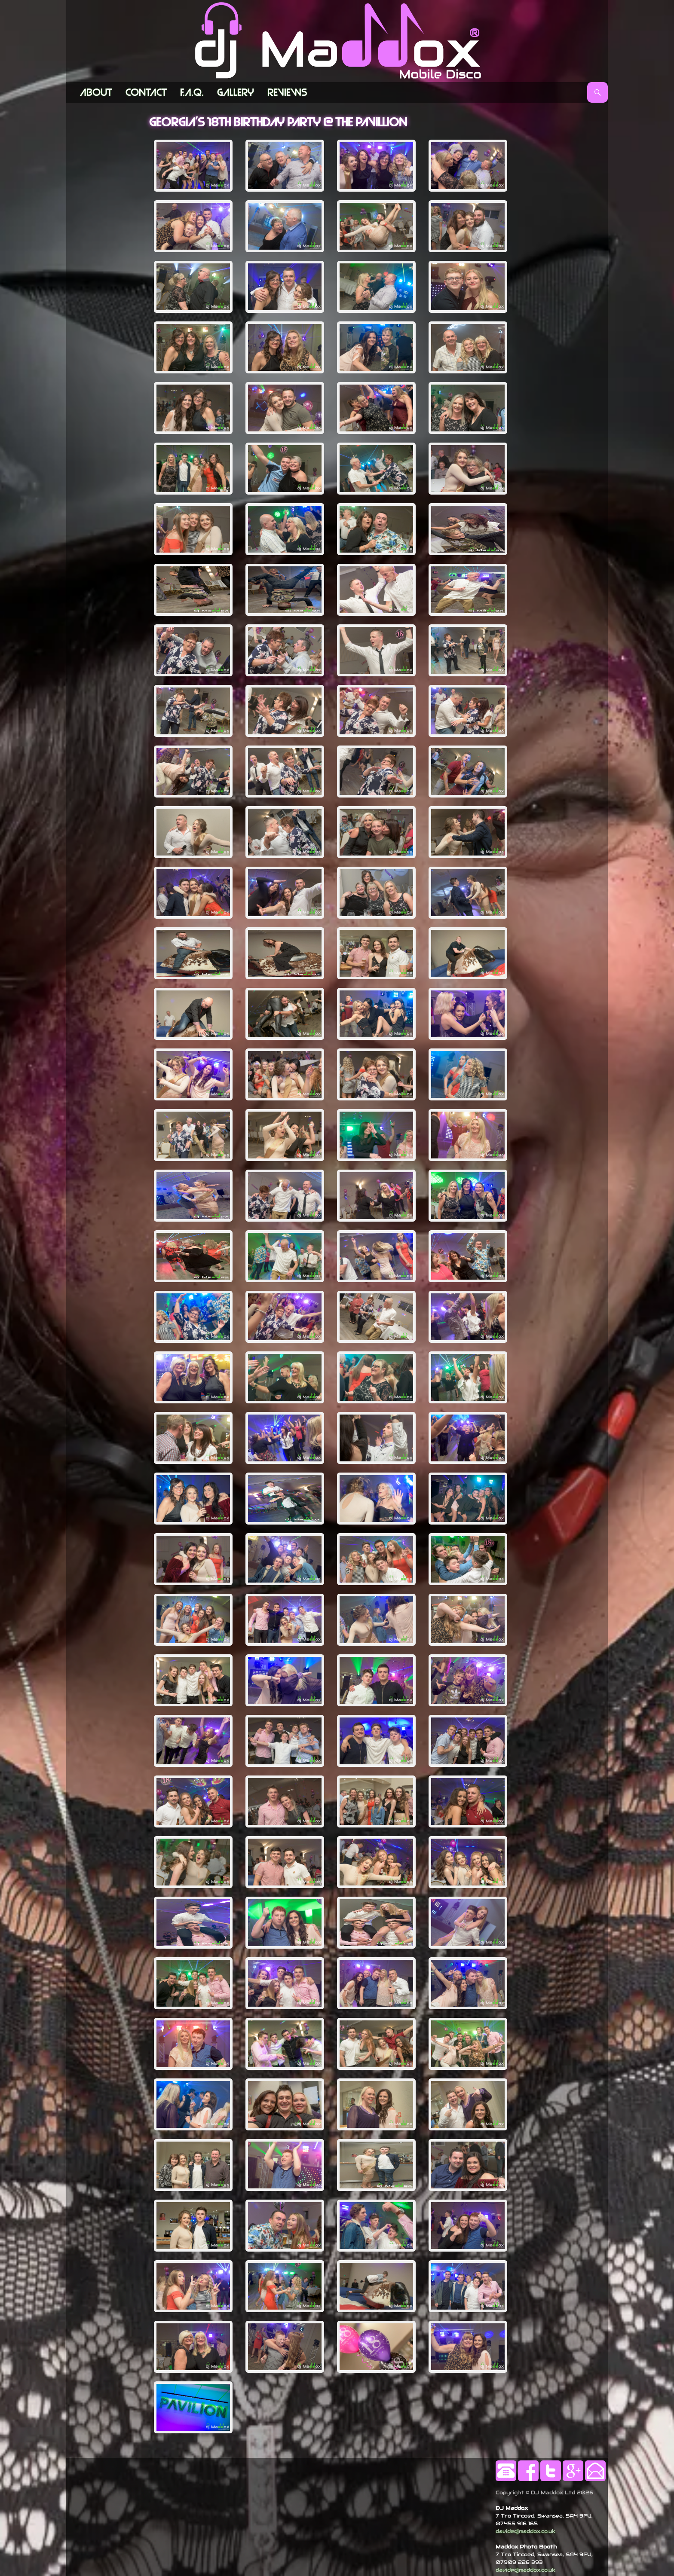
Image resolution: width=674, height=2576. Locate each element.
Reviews (287, 92)
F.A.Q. (192, 92)
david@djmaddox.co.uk (525, 2531)
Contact (146, 92)
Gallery (235, 92)
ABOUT (96, 92)
